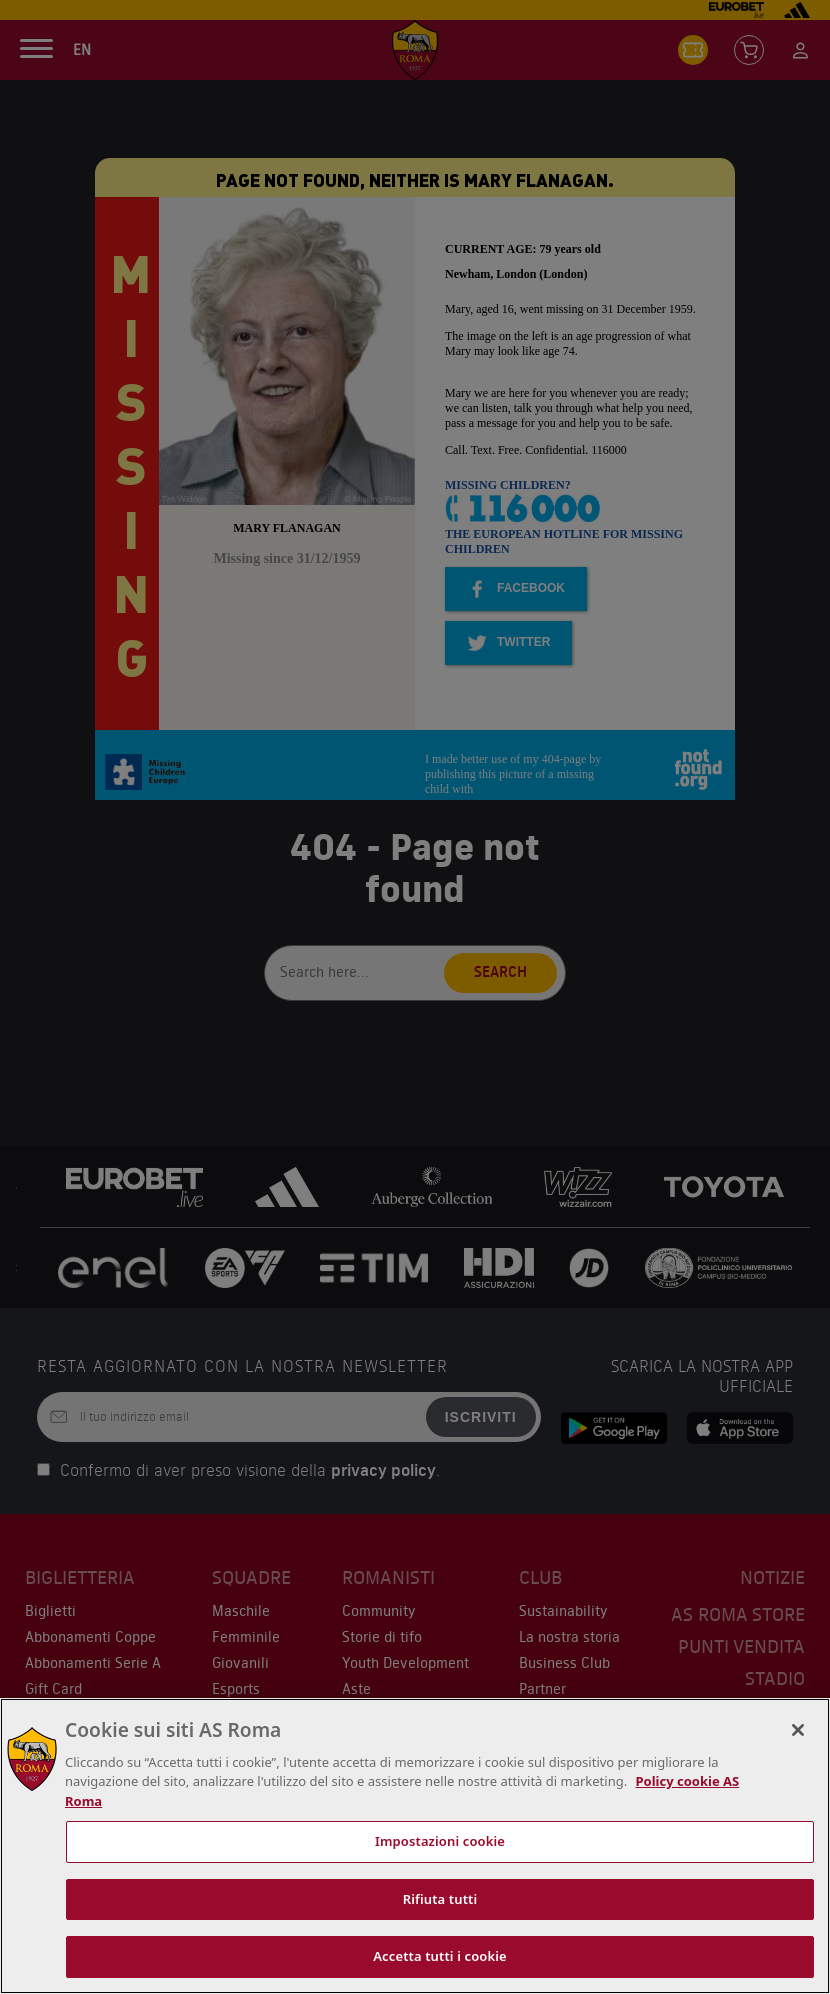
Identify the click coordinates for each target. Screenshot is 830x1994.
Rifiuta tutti (440, 1899)
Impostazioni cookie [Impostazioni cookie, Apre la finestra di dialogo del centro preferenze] (440, 1841)
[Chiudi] (798, 1730)
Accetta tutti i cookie (440, 1956)
